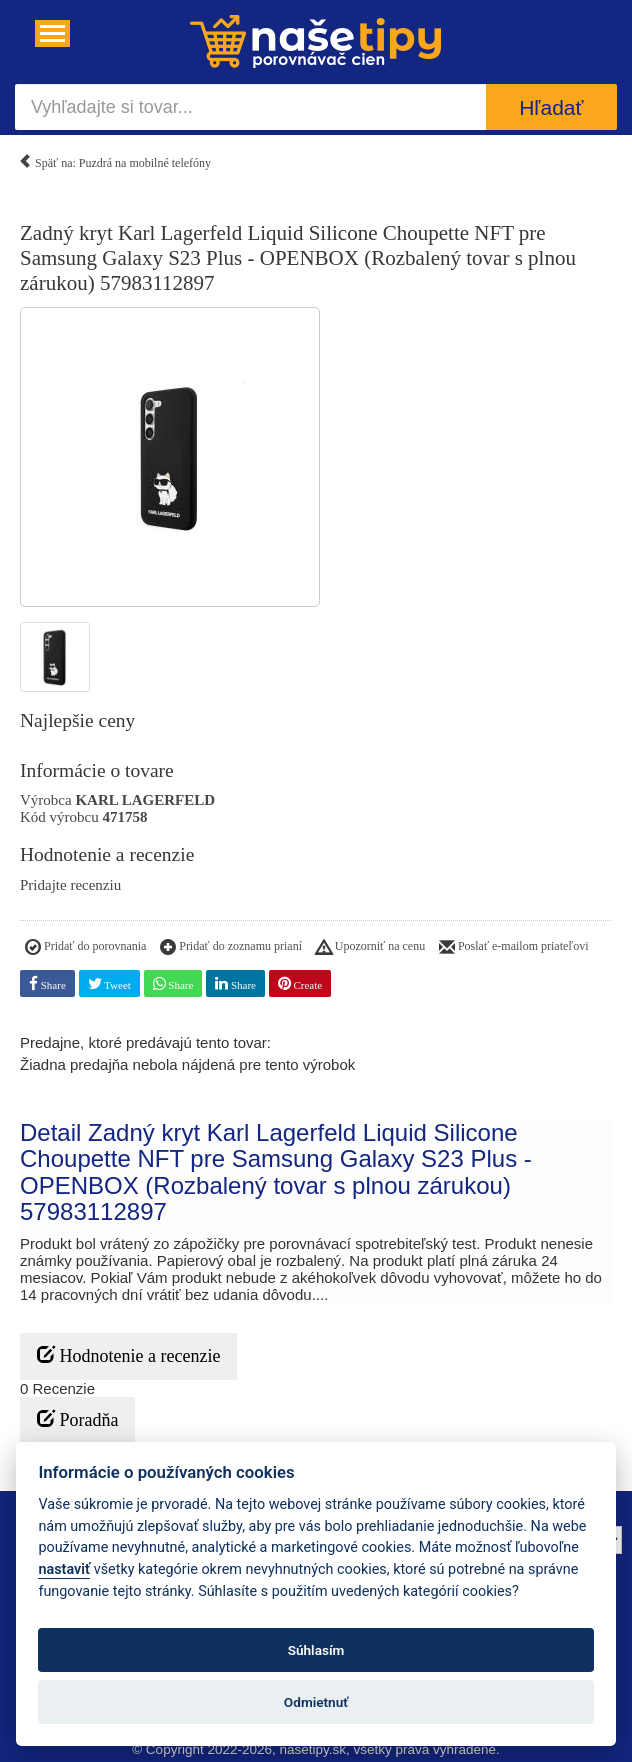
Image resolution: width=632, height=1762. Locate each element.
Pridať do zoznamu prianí (231, 948)
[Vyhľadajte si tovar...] (250, 107)
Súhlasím (316, 1650)
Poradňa (77, 1419)
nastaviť (64, 1569)
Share (47, 983)
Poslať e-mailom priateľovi (514, 948)
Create (300, 983)
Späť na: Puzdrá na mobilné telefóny (114, 159)
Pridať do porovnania (85, 948)
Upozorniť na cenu (370, 948)
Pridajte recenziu (70, 885)
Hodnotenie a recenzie (128, 1355)
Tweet (109, 983)
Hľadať (551, 107)
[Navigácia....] (52, 33)
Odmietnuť (316, 1702)
